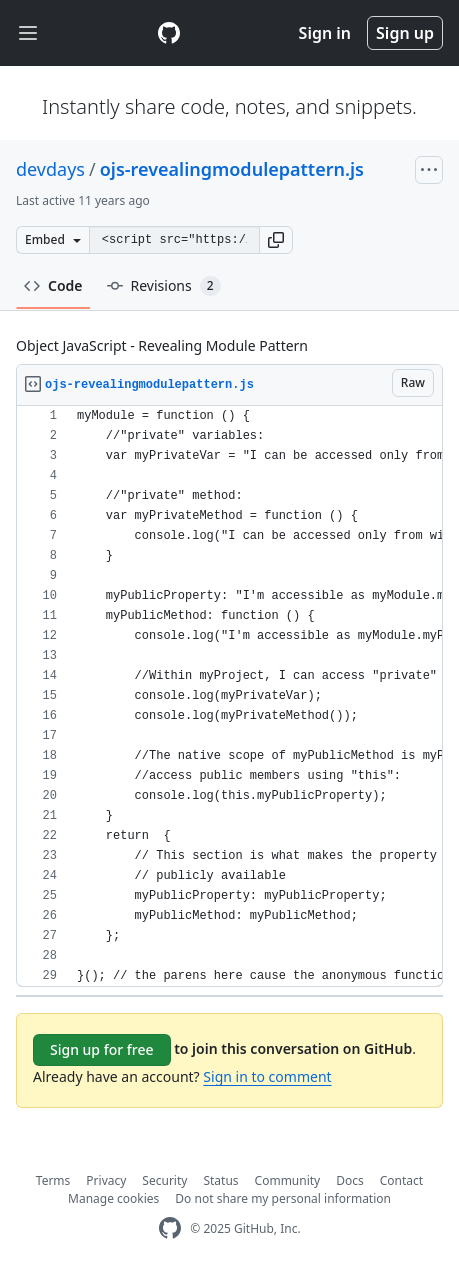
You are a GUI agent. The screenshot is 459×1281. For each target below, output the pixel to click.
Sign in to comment (267, 1076)
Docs (350, 1180)
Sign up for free (102, 1049)
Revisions (164, 286)
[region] (229, 696)
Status (220, 1180)
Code (53, 285)
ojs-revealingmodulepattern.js (232, 169)
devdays (50, 169)
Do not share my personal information (283, 1198)
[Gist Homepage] (169, 33)
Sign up (405, 33)
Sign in (325, 33)
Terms (53, 1180)
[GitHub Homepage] (170, 1228)
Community (288, 1180)
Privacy (106, 1180)
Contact (401, 1180)
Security (164, 1180)
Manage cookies (113, 1198)
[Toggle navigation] (28, 33)
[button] (276, 240)
